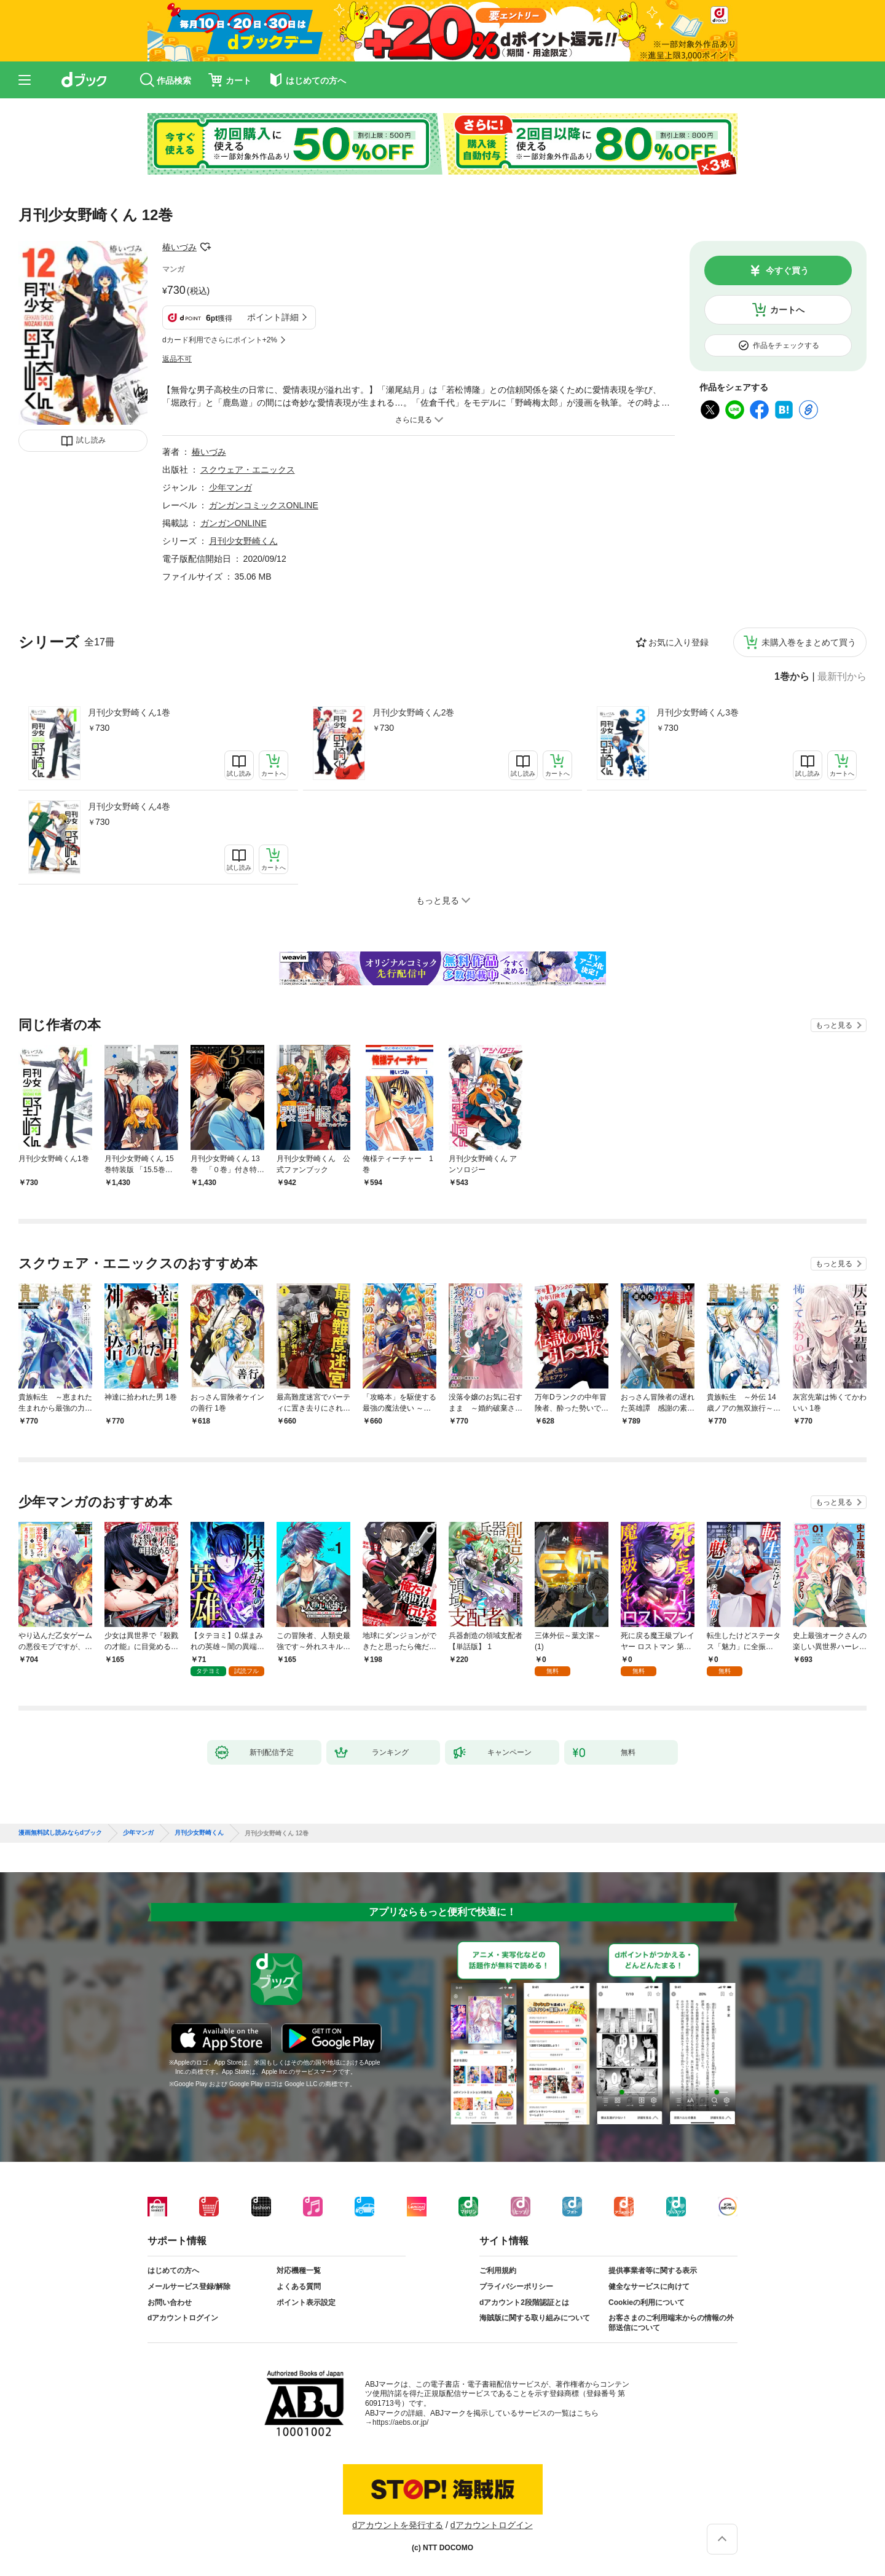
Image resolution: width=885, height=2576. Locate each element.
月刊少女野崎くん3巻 (697, 712)
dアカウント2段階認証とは (524, 2302)
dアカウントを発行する (397, 2525)
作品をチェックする (786, 345)
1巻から (791, 677)
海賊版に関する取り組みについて (534, 2318)
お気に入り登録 (678, 642)
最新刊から (842, 677)
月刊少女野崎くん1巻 (129, 712)
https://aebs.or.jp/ (400, 2422)
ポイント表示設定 (306, 2302)
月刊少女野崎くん (243, 541)
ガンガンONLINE (233, 523)
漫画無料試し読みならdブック (60, 1833)
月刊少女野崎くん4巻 (129, 806)
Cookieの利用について (646, 2302)
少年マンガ (230, 487)
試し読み (91, 440)
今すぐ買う (787, 270)
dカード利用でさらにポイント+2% (219, 340)
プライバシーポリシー (516, 2286)
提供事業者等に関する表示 (652, 2270)
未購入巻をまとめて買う (808, 642)
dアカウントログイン (183, 2318)
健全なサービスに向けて (649, 2286)
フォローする (205, 247)
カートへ (787, 310)
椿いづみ (179, 247)
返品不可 (177, 359)
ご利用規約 (497, 2270)
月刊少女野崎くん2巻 (413, 712)
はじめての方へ (173, 2270)
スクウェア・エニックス (247, 470)
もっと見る (834, 1025)
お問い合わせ (170, 2302)
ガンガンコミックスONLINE (263, 505)
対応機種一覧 (299, 2270)
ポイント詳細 (273, 317)
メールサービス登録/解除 (189, 2286)
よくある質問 (299, 2286)
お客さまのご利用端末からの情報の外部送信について (671, 2323)
